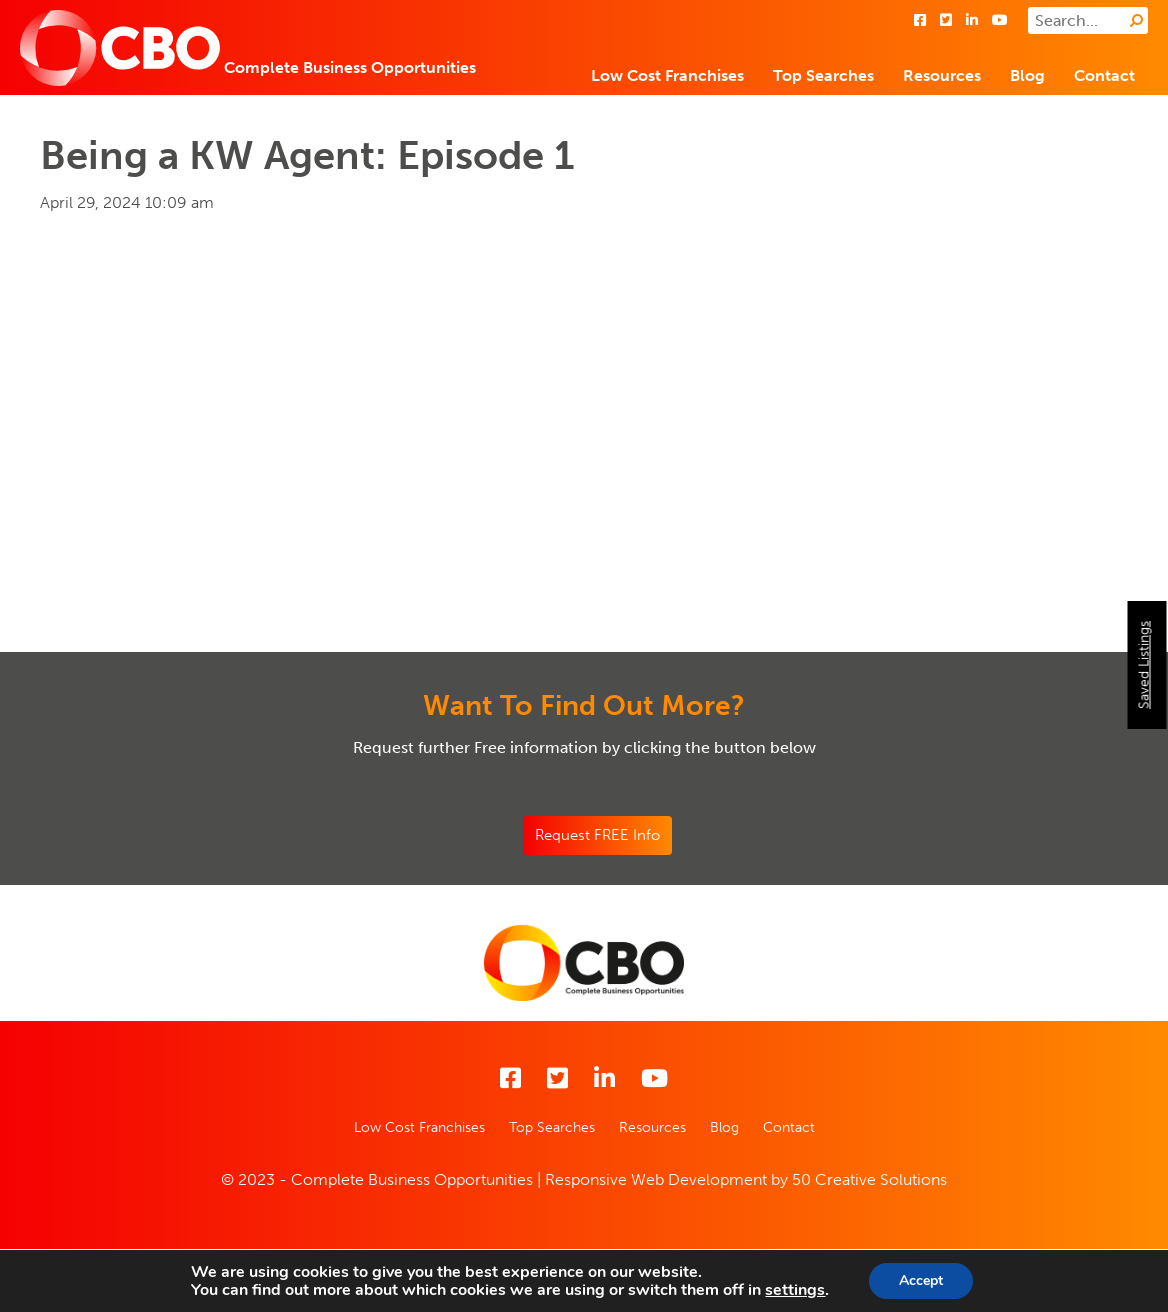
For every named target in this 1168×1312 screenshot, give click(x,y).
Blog (1027, 75)
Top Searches (823, 75)
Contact (1104, 75)
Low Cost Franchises (667, 75)
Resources (942, 75)
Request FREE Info (597, 835)
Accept (921, 1280)
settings (795, 1290)
